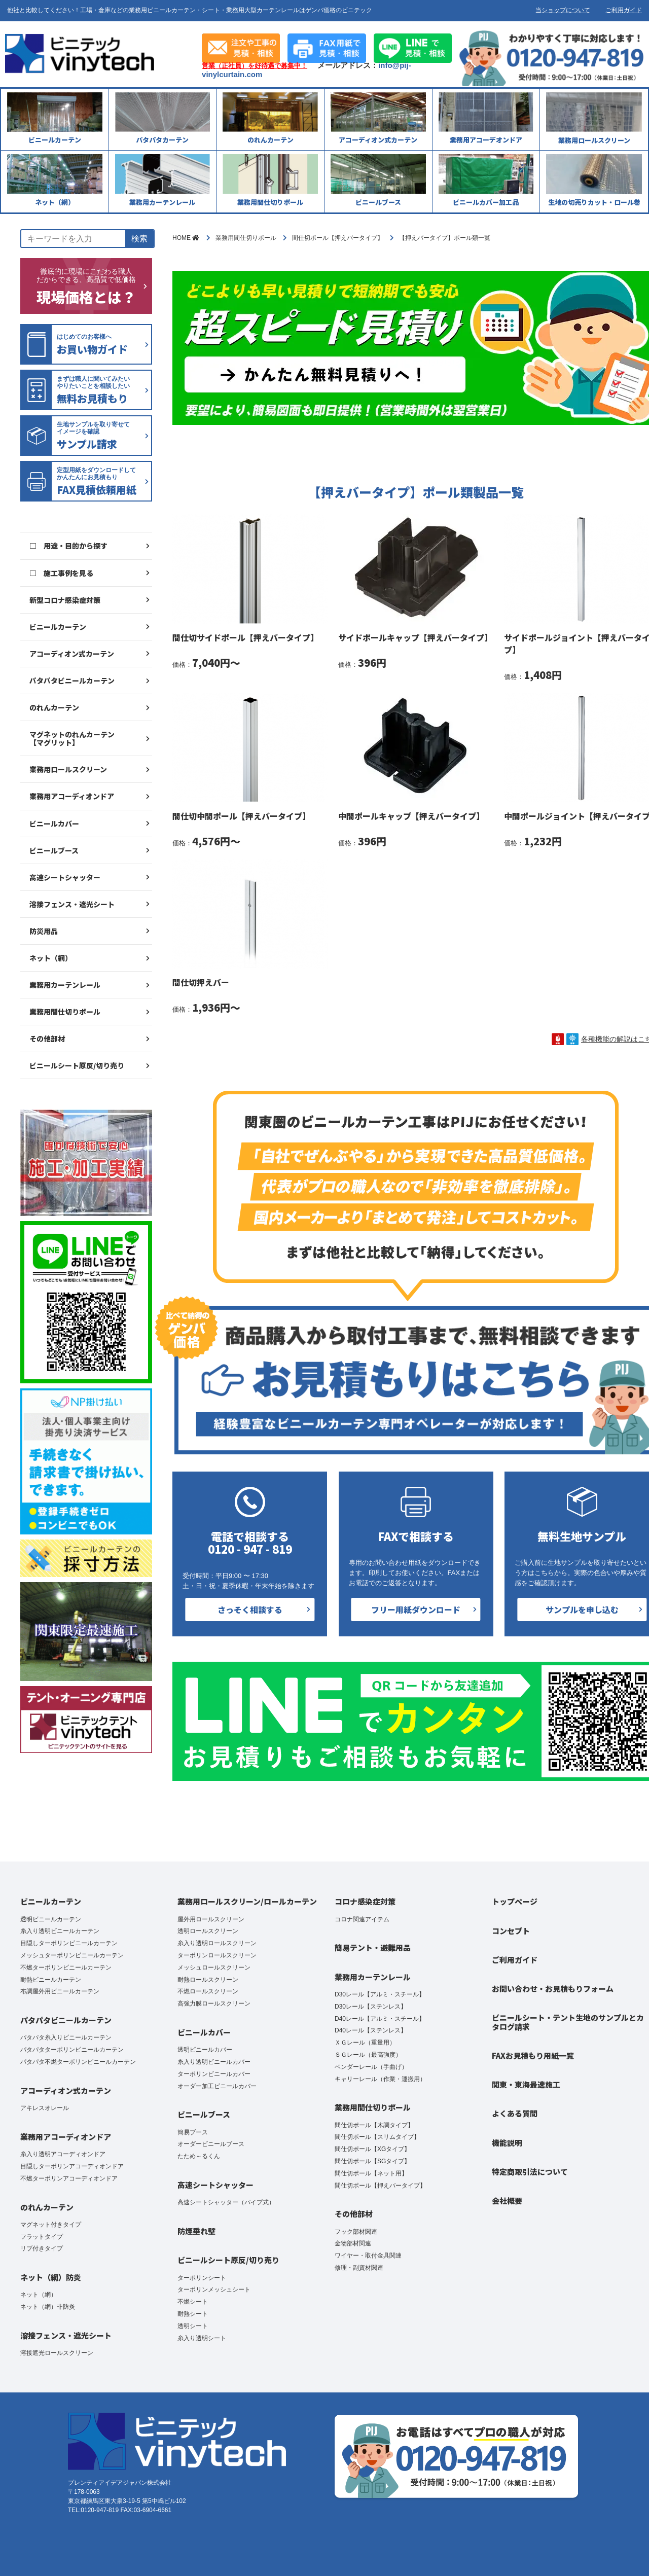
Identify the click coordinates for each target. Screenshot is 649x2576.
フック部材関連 (356, 2231)
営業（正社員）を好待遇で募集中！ (254, 65)
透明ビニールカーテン (50, 1919)
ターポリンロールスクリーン (217, 1955)
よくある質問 (514, 2113)
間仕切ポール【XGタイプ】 (372, 2149)
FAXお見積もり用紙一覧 (533, 2055)
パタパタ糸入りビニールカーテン (66, 2037)
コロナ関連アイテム (362, 1919)
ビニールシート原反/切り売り (76, 1065)
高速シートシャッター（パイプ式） (226, 2202)
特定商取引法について (530, 2171)
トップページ (514, 1901)
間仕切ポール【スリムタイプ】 (377, 2136)
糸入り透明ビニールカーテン (59, 1931)
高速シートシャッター (64, 877)
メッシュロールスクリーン (213, 1967)
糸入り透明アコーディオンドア (62, 2154)
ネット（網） (50, 958)
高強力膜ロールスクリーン (213, 2003)
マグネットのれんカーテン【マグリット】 (72, 738)
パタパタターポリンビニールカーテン (72, 2049)
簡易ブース (192, 2132)
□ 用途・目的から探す (68, 546)
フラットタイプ (41, 2236)
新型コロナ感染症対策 (64, 600)
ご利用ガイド (623, 10)
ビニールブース (54, 850)
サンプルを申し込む (582, 1609)
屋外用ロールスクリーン (210, 1919)
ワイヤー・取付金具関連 (368, 2255)
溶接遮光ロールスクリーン (56, 2352)
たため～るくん (198, 2156)
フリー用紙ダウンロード (415, 1609)
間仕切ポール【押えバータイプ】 (380, 2185)
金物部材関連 (353, 2243)
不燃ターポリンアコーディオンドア (69, 2178)
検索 (139, 238)
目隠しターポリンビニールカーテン (69, 1943)
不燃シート (192, 2301)
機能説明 (507, 2142)
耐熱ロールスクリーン (207, 1979)
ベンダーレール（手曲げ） (371, 2066)
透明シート (192, 2326)
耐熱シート (192, 2313)
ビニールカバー (54, 823)
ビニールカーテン (57, 627)
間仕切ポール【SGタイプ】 (372, 2161)
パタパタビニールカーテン (72, 680)
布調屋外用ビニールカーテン (59, 1991)
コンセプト (511, 1930)
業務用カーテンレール (64, 985)
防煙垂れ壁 (196, 2231)
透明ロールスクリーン (207, 1931)
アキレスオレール (44, 2108)
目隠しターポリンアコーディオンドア (72, 2166)
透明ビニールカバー (204, 2049)
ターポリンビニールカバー (213, 2074)
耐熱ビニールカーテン (50, 1979)
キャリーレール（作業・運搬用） (380, 2079)
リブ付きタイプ (41, 2248)
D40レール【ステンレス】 (371, 2030)
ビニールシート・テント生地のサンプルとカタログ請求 (568, 2021)
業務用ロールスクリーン (68, 769)
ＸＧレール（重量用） (365, 2042)
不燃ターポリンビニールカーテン (66, 1967)
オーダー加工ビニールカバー (217, 2086)
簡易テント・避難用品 (373, 1947)
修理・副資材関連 (359, 2267)
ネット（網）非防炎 (47, 2306)
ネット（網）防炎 (50, 2277)
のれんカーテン (54, 707)
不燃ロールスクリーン (207, 1991)
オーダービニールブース (210, 2144)
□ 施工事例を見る (61, 573)
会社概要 (507, 2200)
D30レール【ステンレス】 (371, 2006)
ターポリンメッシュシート (213, 2289)
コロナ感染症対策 (365, 1901)
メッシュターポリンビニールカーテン (72, 1955)
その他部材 (47, 1038)
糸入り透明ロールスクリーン (217, 1943)
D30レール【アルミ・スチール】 (380, 1994)
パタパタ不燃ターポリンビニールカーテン (78, 2061)
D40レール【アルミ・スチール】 (380, 2018)
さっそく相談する (250, 1609)
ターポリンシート (201, 2277)
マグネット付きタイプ (50, 2224)
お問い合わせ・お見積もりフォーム (553, 1988)
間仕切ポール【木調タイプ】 (374, 2125)
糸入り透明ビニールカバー (213, 2061)
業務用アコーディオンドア (71, 796)
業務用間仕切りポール (64, 1012)
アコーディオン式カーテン (71, 654)
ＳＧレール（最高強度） (368, 2054)
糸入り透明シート (201, 2338)
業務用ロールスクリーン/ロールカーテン (247, 1901)
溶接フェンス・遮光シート (72, 904)
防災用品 (43, 931)
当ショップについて (562, 10)
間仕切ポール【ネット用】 (371, 2173)
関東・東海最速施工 (526, 2084)
